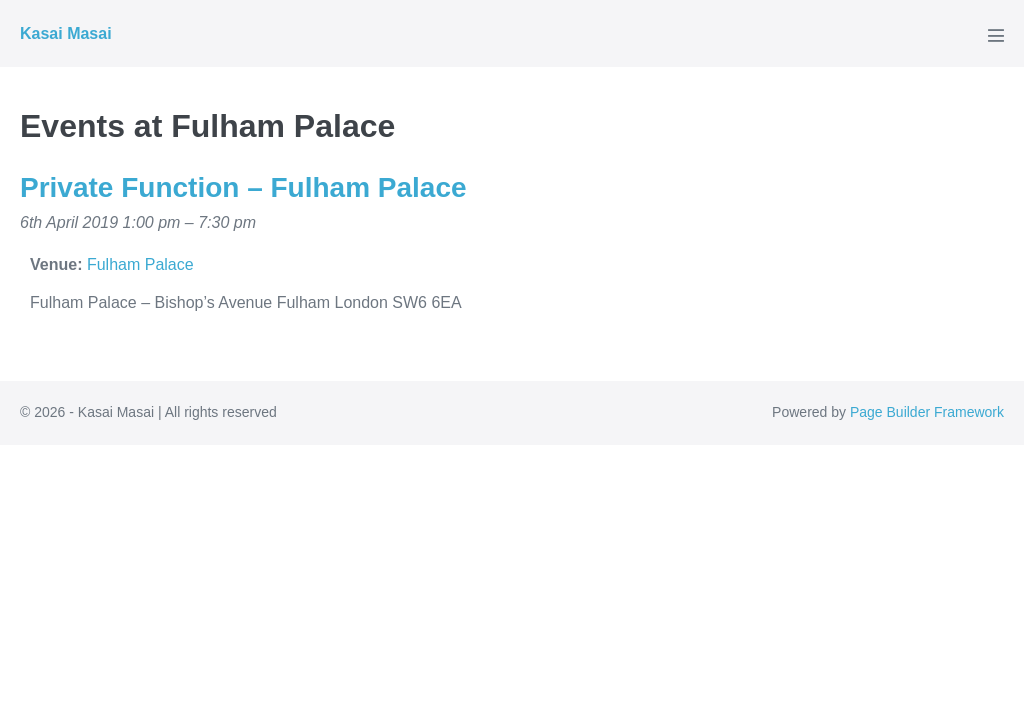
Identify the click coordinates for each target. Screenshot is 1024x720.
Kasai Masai (66, 33)
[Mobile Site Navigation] (996, 35)
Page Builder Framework (927, 412)
